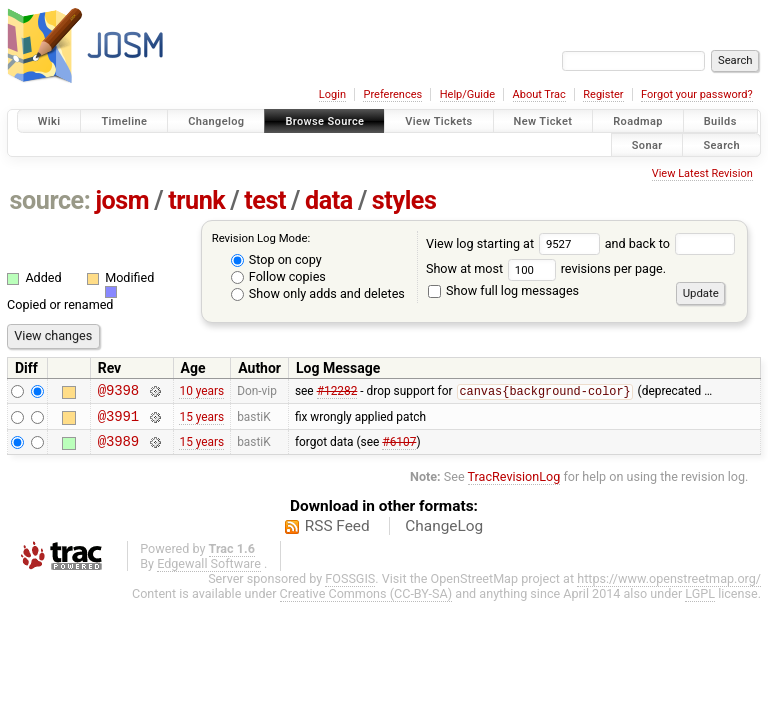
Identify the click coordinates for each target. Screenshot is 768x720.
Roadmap (638, 121)
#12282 (337, 394)
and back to (670, 243)
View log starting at (515, 243)
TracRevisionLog (514, 485)
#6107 (399, 450)
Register (603, 94)
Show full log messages (503, 290)
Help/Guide (467, 94)
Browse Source (324, 121)
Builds (720, 121)
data (329, 200)
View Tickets (438, 121)
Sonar (647, 144)
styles (404, 200)
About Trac (539, 94)
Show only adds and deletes (318, 293)
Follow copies (278, 276)
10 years (201, 393)
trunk (196, 200)
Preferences (392, 94)
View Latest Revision (702, 173)
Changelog (216, 121)
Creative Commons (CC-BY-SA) (366, 602)
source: (50, 200)
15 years (201, 421)
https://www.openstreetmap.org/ (669, 587)
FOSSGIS (350, 587)
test (265, 200)
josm (122, 200)
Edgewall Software (209, 572)
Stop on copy (276, 259)
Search (721, 144)
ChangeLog (444, 535)
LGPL (700, 602)
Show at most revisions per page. (546, 268)
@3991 (118, 421)
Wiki (49, 121)
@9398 (118, 392)
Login (332, 94)
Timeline (124, 121)
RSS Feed (337, 535)
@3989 (118, 449)
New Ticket (543, 121)
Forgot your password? (697, 94)
